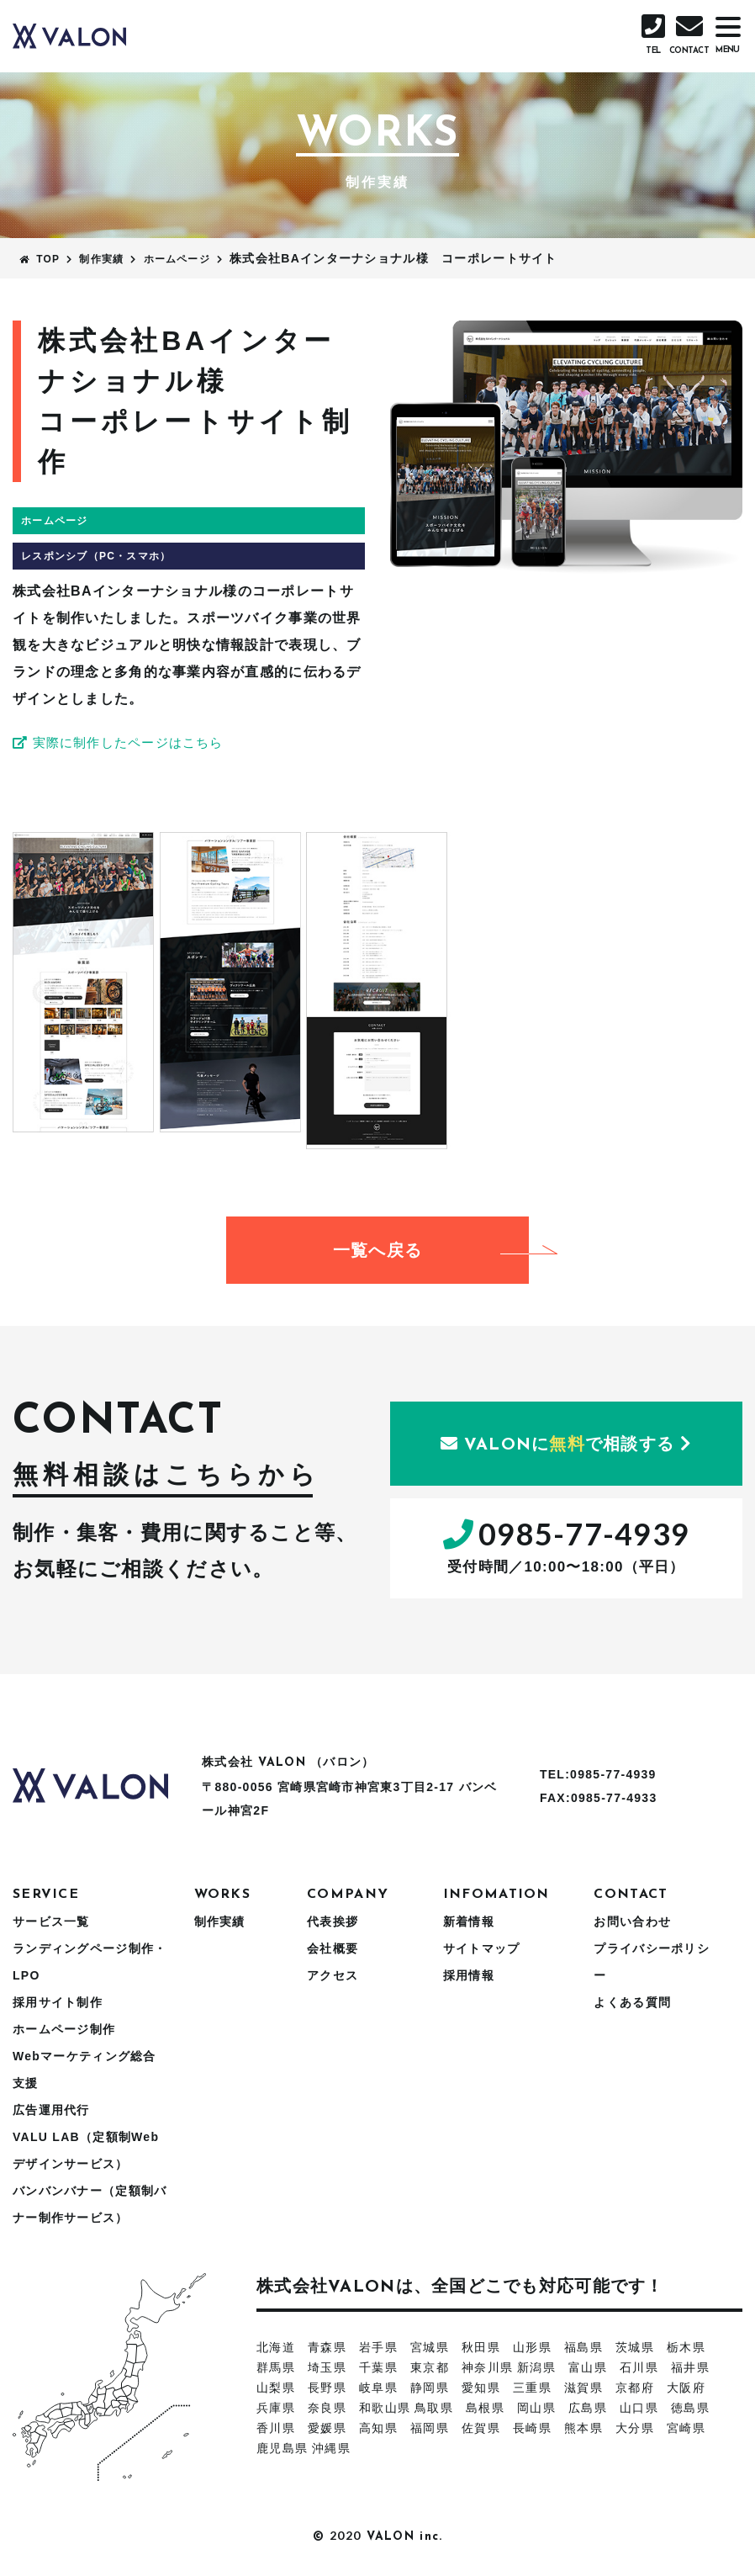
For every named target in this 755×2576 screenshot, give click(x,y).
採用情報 (468, 1975)
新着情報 (468, 1921)
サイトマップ (481, 1948)
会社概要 (332, 1948)
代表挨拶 (332, 1921)
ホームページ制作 (64, 2029)
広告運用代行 (51, 2110)
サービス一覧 (51, 1921)
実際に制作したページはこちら (125, 742)
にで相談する (567, 1444)
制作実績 (220, 1921)
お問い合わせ (632, 1921)
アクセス (332, 1975)
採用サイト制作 (58, 2002)
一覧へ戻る (431, 1250)
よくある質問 (632, 2002)
